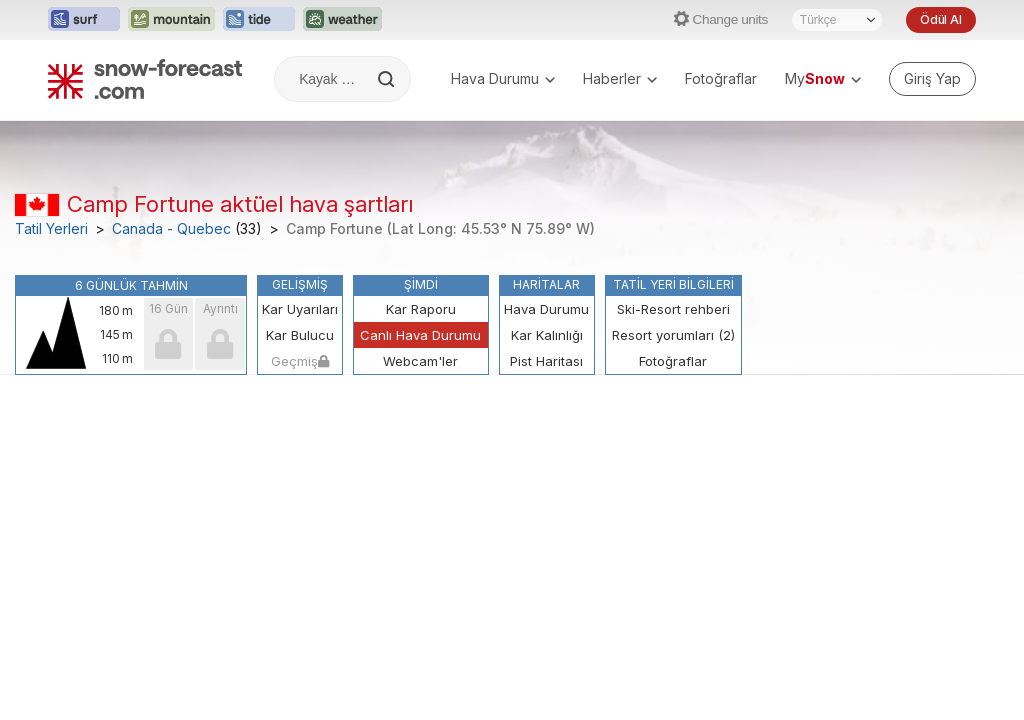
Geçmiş (300, 361)
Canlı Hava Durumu (420, 335)
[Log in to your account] (932, 79)
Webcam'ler (420, 361)
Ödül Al (941, 19)
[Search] (388, 79)
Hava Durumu (503, 78)
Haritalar (546, 284)
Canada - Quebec (171, 229)
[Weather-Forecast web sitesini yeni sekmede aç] (342, 20)
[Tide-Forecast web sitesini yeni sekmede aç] (259, 20)
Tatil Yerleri (51, 229)
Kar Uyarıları (300, 309)
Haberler (620, 78)
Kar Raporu (421, 309)
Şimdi (421, 284)
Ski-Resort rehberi (673, 309)
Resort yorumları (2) (673, 335)
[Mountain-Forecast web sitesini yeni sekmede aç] (171, 20)
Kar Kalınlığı (547, 335)
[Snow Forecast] (145, 79)
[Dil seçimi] (837, 20)
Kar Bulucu (300, 335)
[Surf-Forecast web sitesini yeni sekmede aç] (84, 20)
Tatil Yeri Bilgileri (673, 284)
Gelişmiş (300, 284)
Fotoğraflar (721, 78)
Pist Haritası (546, 361)
